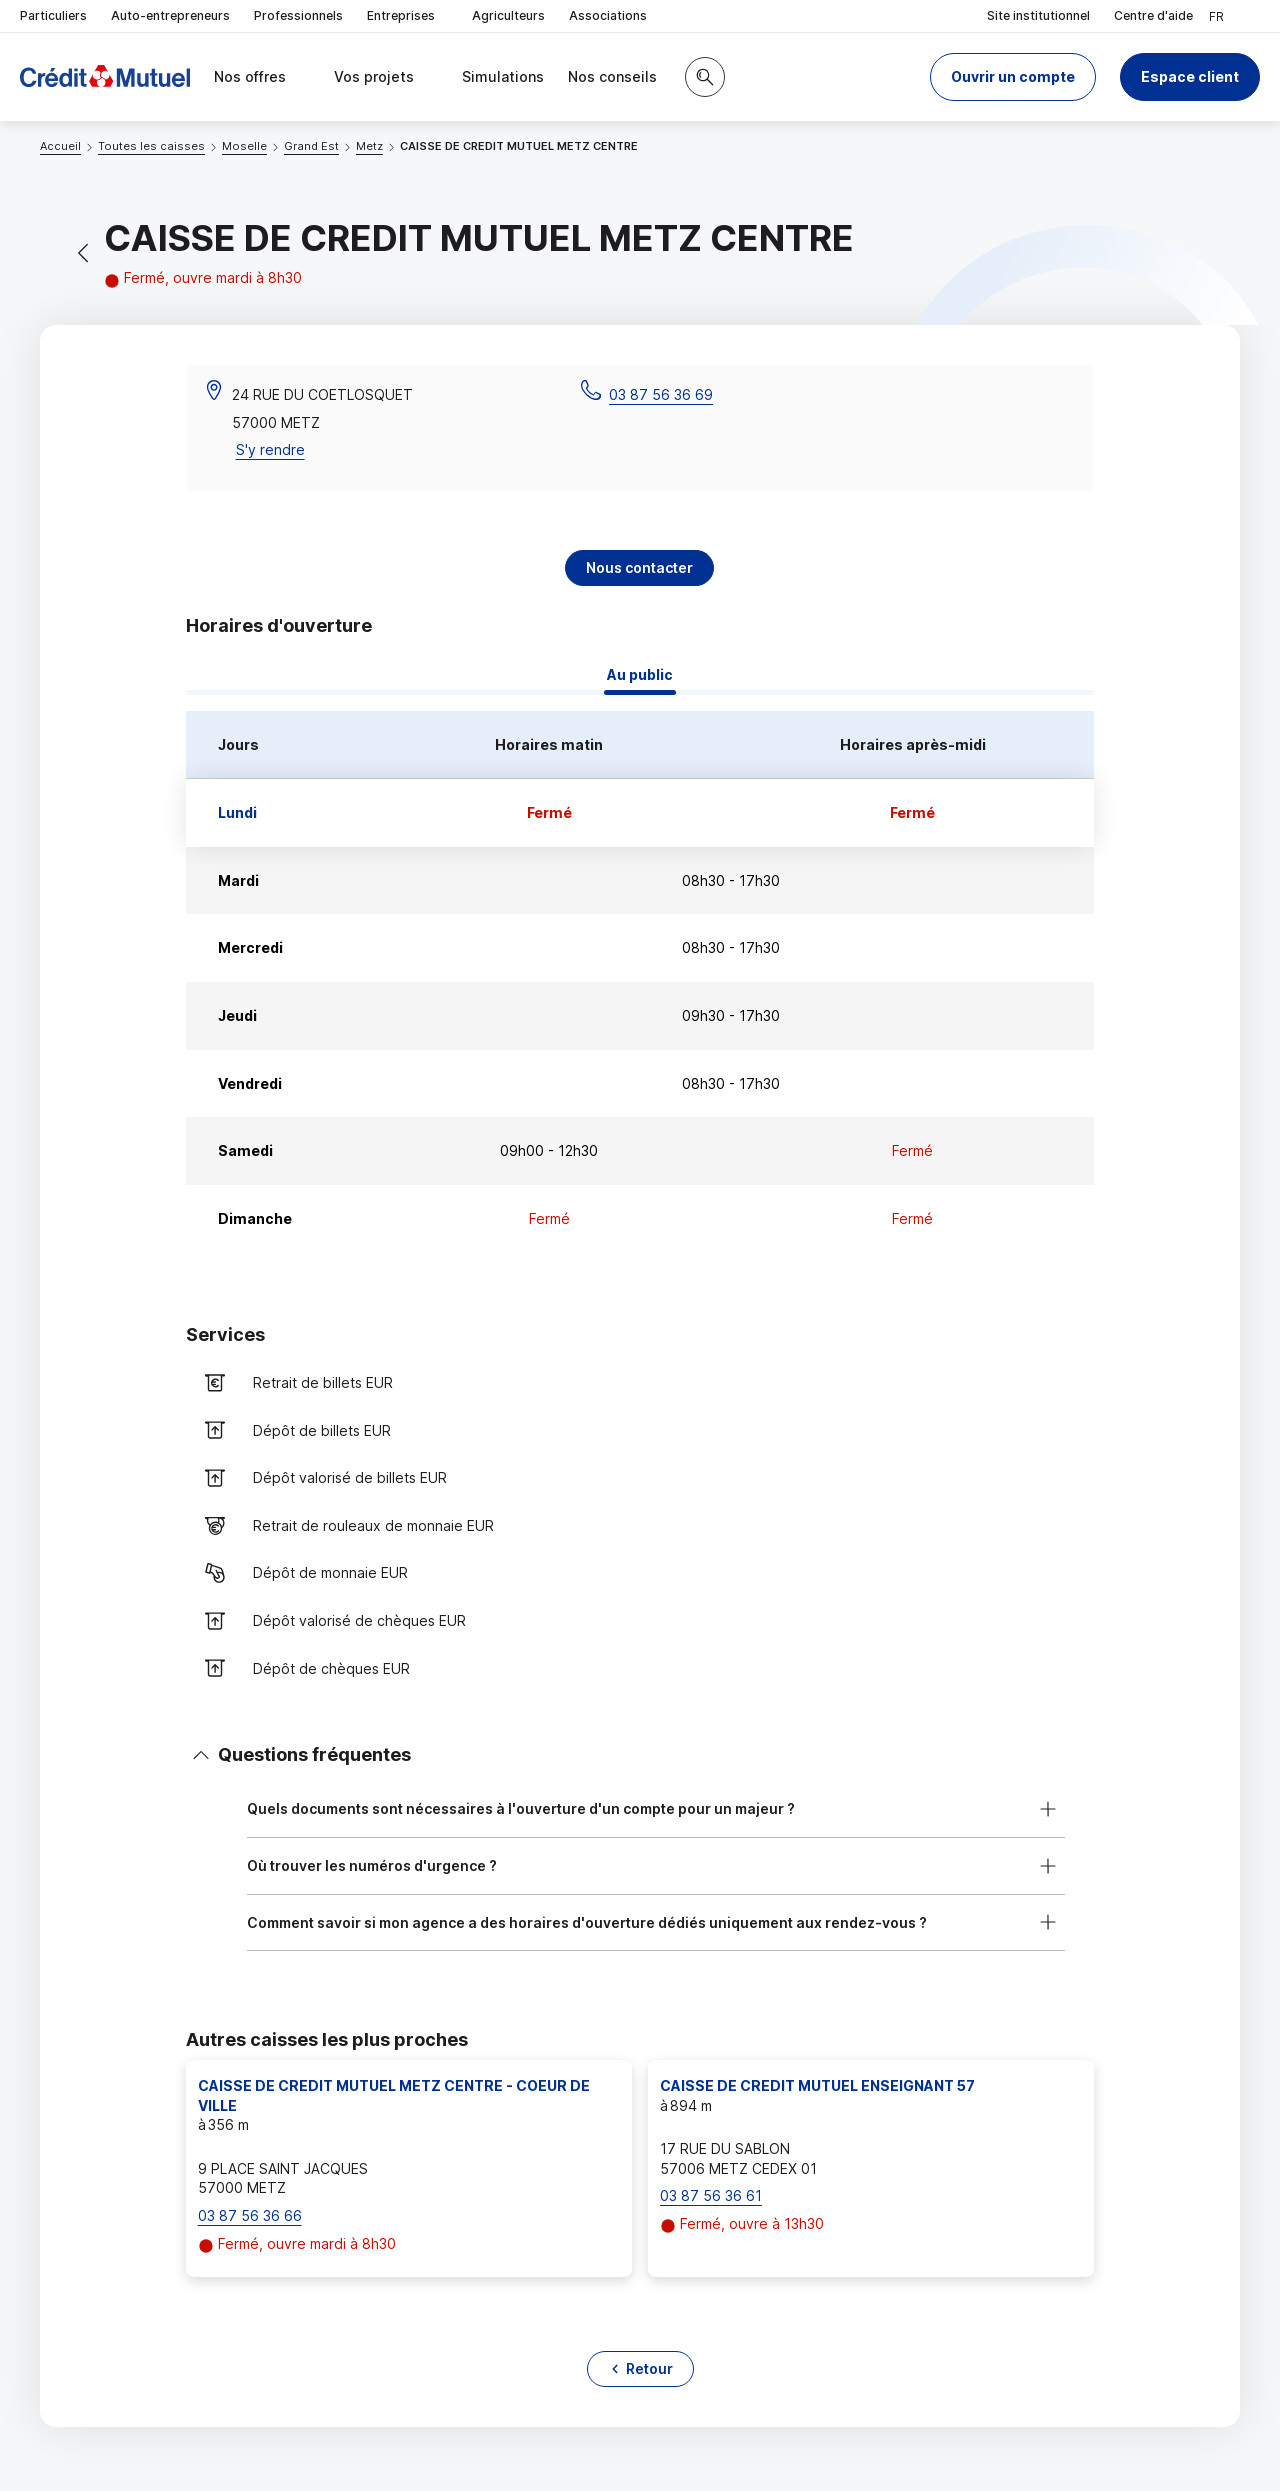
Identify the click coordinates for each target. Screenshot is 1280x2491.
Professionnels (298, 15)
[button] (1013, 77)
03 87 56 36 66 (250, 2215)
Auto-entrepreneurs (170, 15)
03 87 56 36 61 (711, 2195)
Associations (608, 15)
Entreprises (407, 16)
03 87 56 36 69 (661, 394)
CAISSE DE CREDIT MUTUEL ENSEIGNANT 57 (817, 2085)
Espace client (1190, 76)
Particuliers (53, 15)
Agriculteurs (508, 15)
